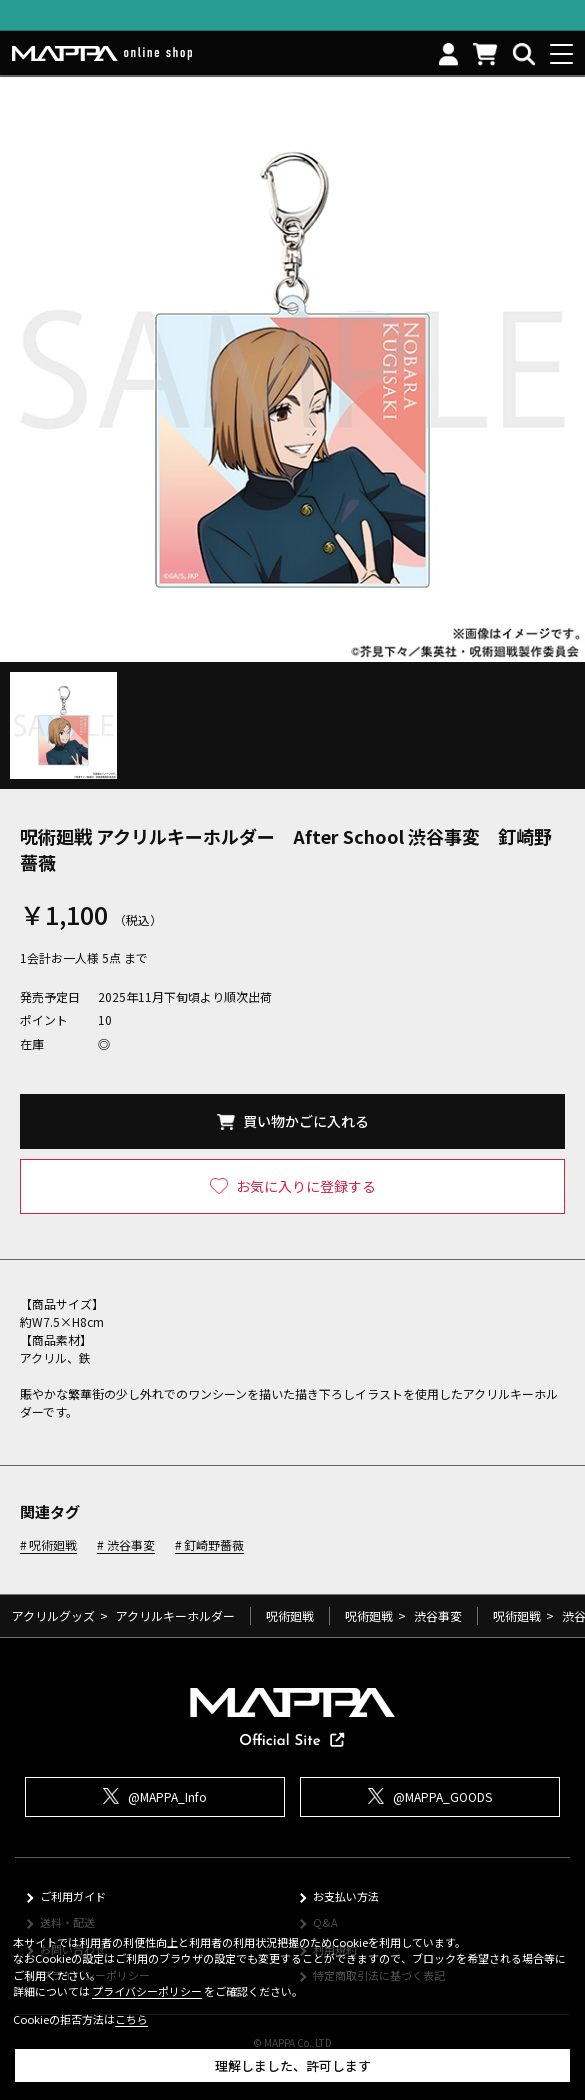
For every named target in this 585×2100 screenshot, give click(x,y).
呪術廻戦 (53, 1545)
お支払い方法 (346, 1896)
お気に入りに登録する (306, 1186)
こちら (131, 2019)
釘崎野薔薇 (214, 1545)
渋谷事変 (131, 1545)
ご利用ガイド (73, 1896)
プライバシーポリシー (147, 1991)
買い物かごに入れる (306, 1121)
